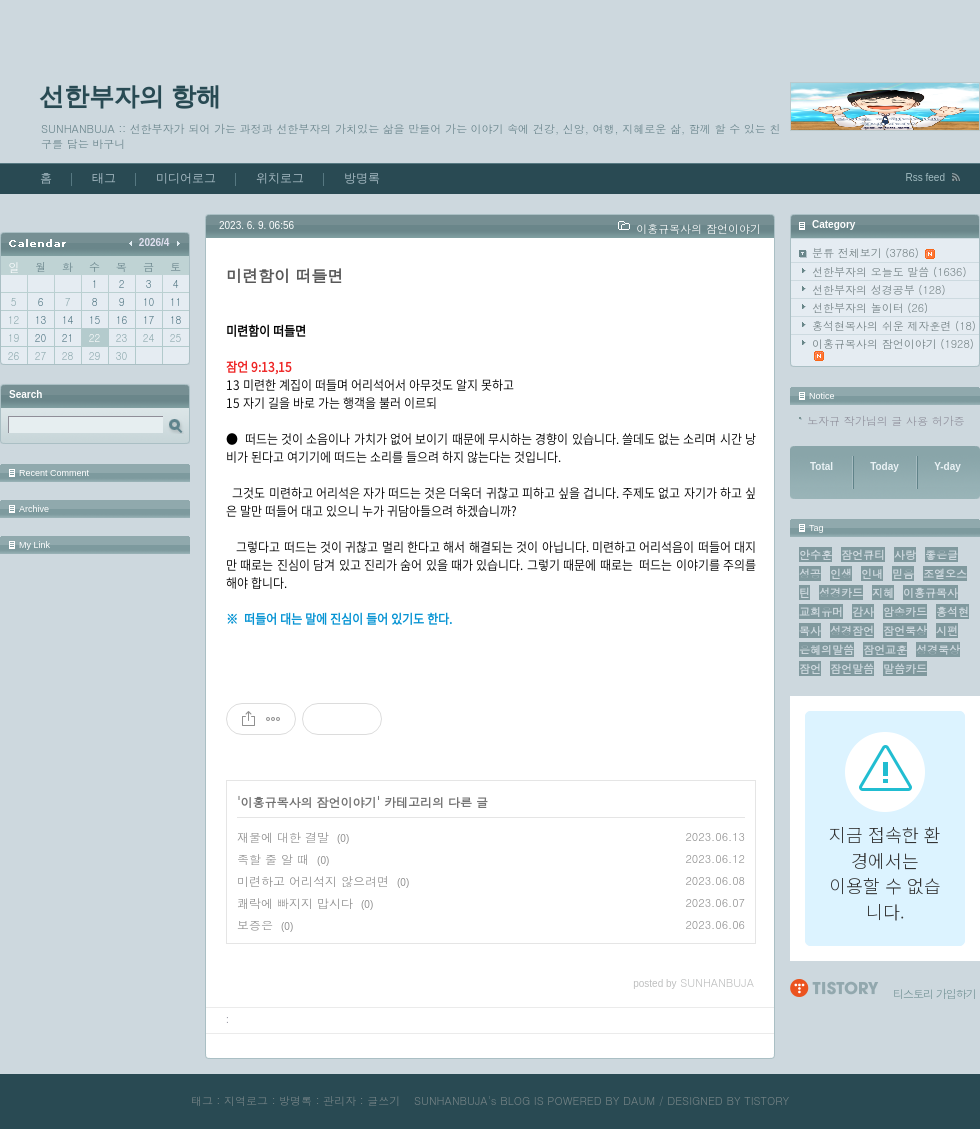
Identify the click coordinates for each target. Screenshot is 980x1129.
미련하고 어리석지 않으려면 (313, 880)
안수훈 (815, 554)
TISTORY (766, 1100)
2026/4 (154, 242)
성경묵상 (938, 649)
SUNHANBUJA (451, 1100)
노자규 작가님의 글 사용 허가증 (886, 420)
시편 (947, 630)
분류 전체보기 (873, 252)
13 (40, 320)
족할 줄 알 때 (273, 858)
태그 (104, 178)
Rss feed (925, 177)
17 (148, 320)
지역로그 (246, 1100)
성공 (810, 573)
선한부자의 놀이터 (870, 307)
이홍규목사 (930, 592)
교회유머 (821, 611)
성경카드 (841, 592)
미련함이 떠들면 (284, 275)
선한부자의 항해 (130, 96)
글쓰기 (383, 1100)
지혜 (883, 592)
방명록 (362, 178)
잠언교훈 (885, 649)
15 (94, 320)
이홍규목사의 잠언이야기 (893, 348)
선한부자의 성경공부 (879, 289)
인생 (841, 573)
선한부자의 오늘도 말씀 (889, 271)
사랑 (905, 554)
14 (67, 320)
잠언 (810, 668)
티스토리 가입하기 (934, 993)
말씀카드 (905, 668)
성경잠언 (852, 630)
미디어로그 (186, 178)
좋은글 (941, 554)
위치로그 (280, 178)
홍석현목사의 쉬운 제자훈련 (894, 325)
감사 (863, 611)
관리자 (339, 1100)
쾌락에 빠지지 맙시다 (295, 902)
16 (121, 320)
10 (148, 302)
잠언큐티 (863, 554)
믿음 (903, 573)
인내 (872, 573)
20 (40, 338)
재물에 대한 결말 (283, 836)
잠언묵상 (905, 630)
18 (175, 320)
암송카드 (905, 611)
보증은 (255, 924)
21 (67, 338)
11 (175, 302)
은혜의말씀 (826, 649)
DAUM (639, 1100)
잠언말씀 (852, 668)
